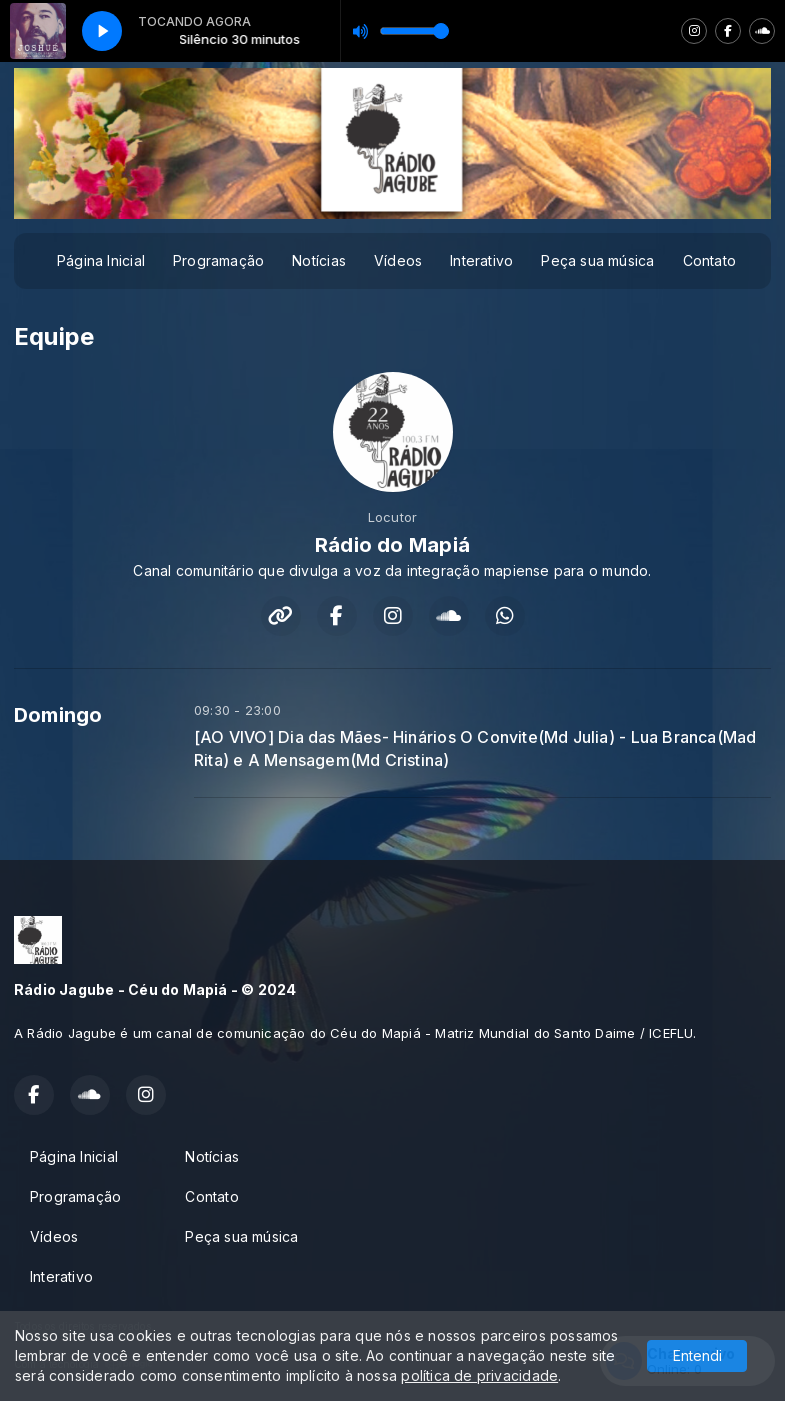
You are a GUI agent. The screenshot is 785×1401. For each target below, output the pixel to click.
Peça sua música (597, 260)
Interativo (481, 260)
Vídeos (398, 260)
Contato (709, 260)
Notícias (319, 260)
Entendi (697, 1355)
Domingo (58, 715)
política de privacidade (479, 1375)
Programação (218, 260)
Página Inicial (101, 260)
